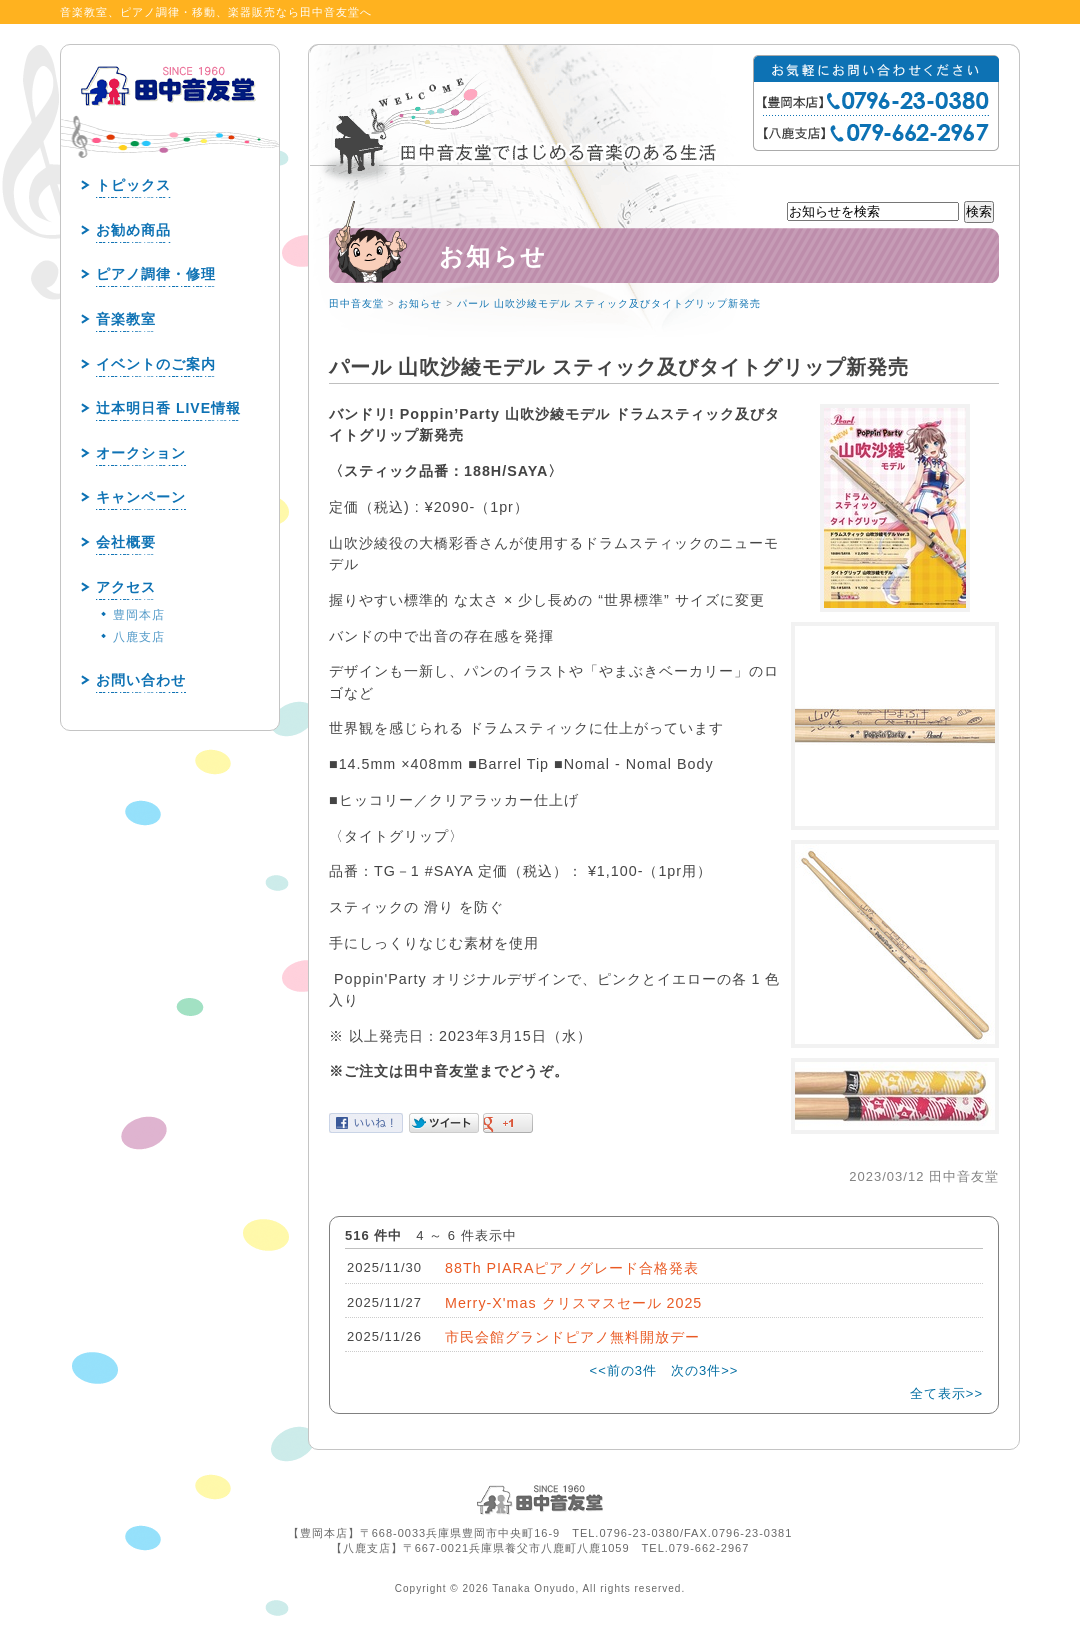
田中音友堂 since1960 (169, 118)
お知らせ (420, 303)
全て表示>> (946, 1393)
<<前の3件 (623, 1370)
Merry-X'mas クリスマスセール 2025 (573, 1303)
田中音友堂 (356, 303)
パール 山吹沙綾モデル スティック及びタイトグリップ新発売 (609, 303)
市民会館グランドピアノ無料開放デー (572, 1337)
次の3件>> (704, 1370)
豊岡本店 (139, 615)
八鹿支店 (139, 637)
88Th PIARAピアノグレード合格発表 (572, 1268)
